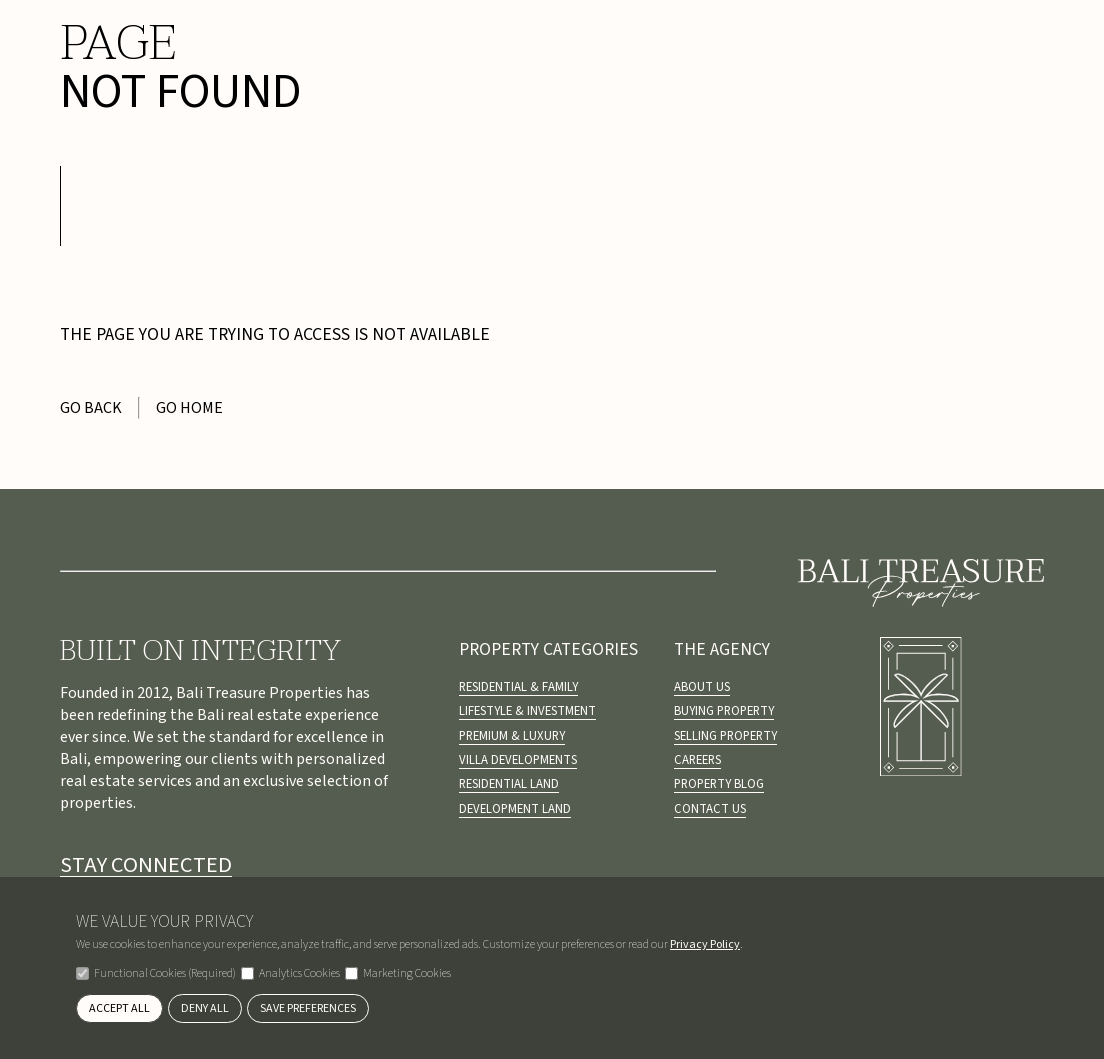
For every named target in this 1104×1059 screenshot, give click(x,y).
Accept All (119, 1008)
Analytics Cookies (290, 973)
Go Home (189, 408)
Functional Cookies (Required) (156, 973)
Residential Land (509, 784)
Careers (697, 760)
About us (702, 687)
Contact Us (710, 809)
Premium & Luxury (512, 736)
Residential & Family (518, 687)
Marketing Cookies (398, 973)
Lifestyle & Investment (527, 711)
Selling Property (725, 736)
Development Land (515, 809)
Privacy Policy (705, 944)
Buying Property (724, 711)
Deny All (205, 1008)
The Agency (722, 649)
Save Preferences (308, 1008)
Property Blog (719, 784)
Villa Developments (518, 760)
